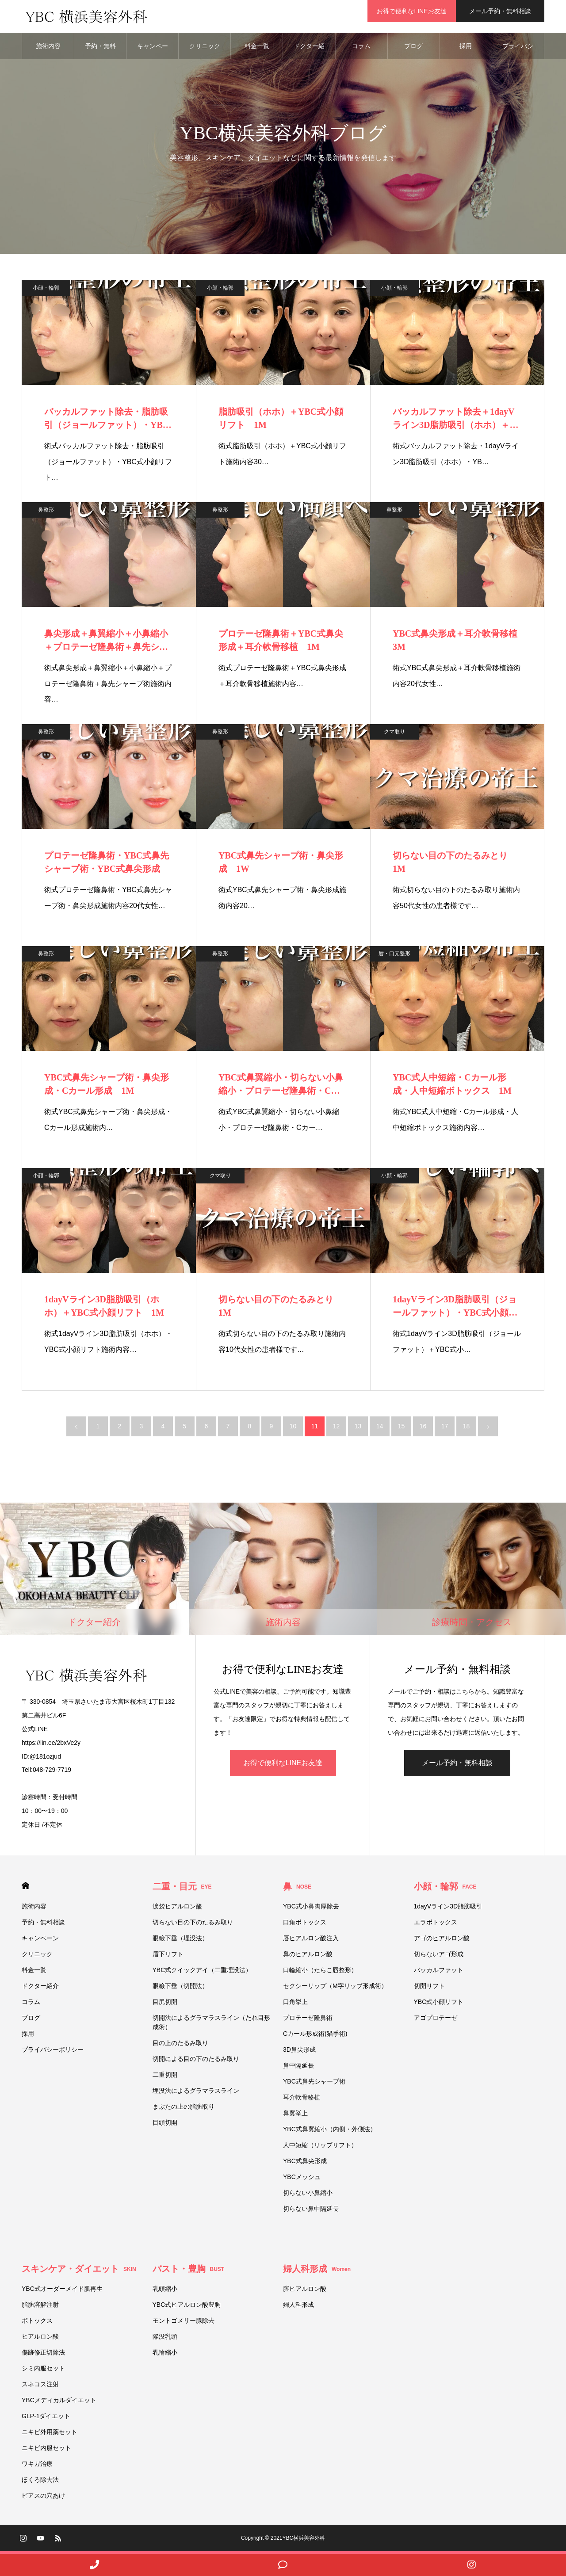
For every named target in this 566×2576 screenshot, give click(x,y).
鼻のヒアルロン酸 (308, 1956)
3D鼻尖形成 (299, 2052)
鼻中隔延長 (298, 2068)
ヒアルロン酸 (40, 2339)
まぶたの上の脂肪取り (183, 2109)
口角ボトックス (304, 1924)
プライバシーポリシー (517, 53)
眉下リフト (168, 1956)
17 (444, 1428)
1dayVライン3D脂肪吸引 (448, 1908)
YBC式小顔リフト (439, 2004)
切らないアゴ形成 (438, 1956)
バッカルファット (438, 1972)
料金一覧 (257, 48)
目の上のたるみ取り (180, 2045)
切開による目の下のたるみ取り (199, 2061)
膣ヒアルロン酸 (304, 2291)
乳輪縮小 (165, 2354)
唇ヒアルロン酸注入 (311, 1940)
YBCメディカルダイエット (59, 2402)
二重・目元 (182, 1889)
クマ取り (394, 734)
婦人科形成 (317, 2271)
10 (293, 1428)
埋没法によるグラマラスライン (196, 2093)
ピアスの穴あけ (43, 2498)
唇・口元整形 (394, 956)
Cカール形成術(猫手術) (315, 2036)
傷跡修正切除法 (43, 2354)
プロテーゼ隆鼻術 (308, 2020)
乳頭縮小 (165, 2291)
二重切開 (165, 2077)
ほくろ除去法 (40, 2482)
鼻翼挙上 (295, 2115)
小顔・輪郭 (46, 290)
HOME (25, 1888)
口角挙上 (295, 2004)
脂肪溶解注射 (40, 2307)
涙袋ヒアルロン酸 (177, 1908)
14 (379, 1428)
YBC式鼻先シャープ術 (314, 2084)
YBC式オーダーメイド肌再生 (62, 2291)
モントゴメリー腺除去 (183, 2323)
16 (423, 1428)
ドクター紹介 (309, 53)
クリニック (204, 48)
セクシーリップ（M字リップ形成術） (335, 1988)
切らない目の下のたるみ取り (193, 1924)
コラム (361, 48)
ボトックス (37, 2323)
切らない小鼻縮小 (308, 2195)
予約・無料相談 (100, 53)
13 (358, 1428)
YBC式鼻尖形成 (305, 2163)
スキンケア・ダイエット (79, 2271)
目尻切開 (165, 2004)
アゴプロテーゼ (435, 2020)
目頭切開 (165, 2125)
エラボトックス (435, 1924)
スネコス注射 (40, 2386)
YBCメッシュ (302, 2179)
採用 (465, 48)
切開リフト (429, 1988)
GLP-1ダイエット (46, 2418)
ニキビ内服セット (46, 2450)
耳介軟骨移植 (301, 2099)
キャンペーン (152, 53)
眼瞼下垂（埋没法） (180, 1940)
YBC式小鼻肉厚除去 (311, 1908)
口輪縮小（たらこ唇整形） (320, 1972)
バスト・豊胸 (189, 2271)
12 (336, 1428)
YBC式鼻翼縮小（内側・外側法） (332, 2131)
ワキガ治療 (37, 2466)
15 (401, 1428)
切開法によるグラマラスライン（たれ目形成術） (211, 2025)
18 (466, 1428)
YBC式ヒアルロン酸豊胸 (187, 2307)
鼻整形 (46, 512)
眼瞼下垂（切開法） (180, 1988)
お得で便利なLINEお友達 (411, 11)
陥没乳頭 (165, 2339)
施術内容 (48, 48)
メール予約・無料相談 (500, 11)
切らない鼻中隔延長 (311, 2211)
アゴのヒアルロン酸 (442, 1940)
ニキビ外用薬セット (49, 2434)
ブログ (413, 48)
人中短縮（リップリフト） (320, 2147)
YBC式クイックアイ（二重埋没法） (202, 1972)
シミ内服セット (43, 2370)
